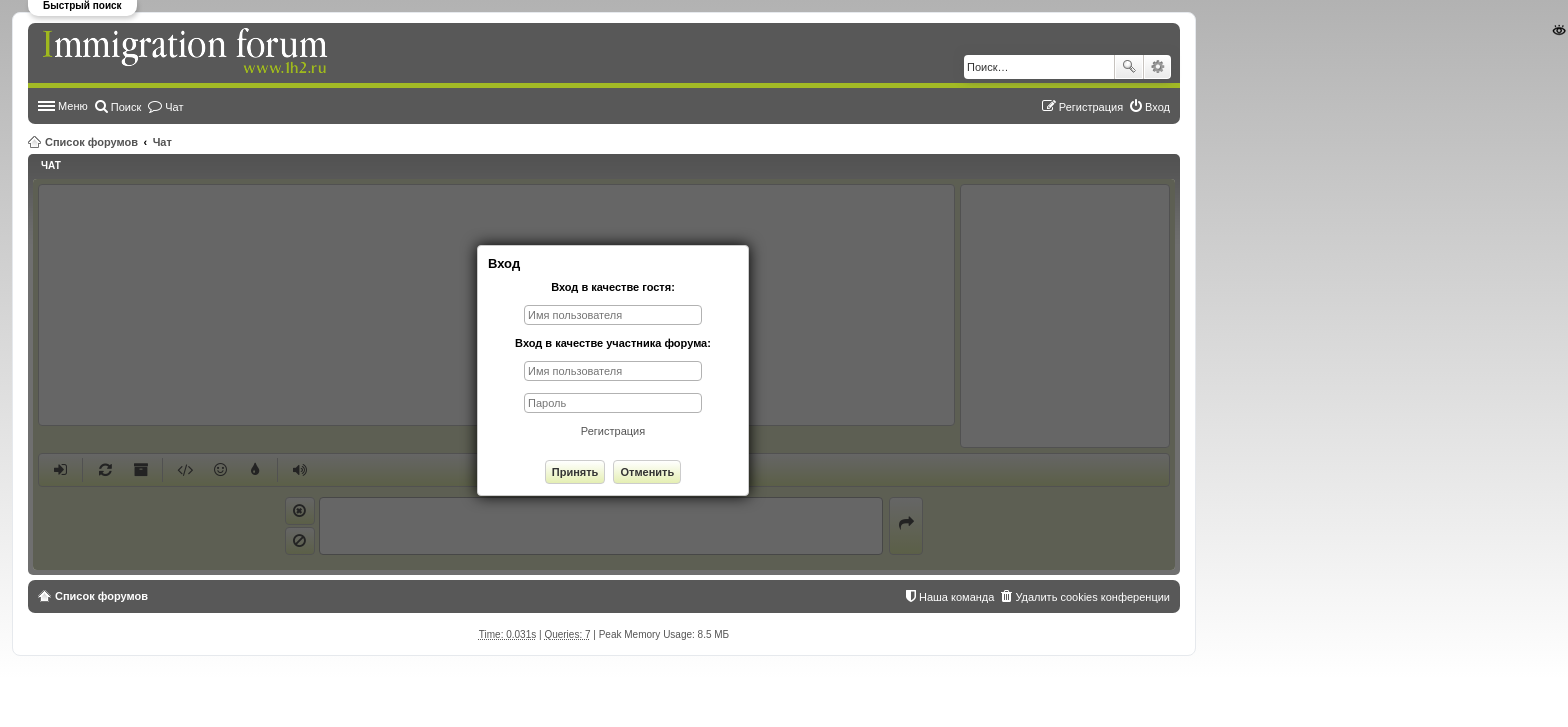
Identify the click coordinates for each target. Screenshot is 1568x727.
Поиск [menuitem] (126, 107)
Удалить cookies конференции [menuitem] (1092, 597)
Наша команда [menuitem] (956, 597)
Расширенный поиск (1157, 67)
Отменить (647, 472)
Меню (73, 106)
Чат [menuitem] (174, 107)
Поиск (1129, 67)
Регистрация (613, 431)
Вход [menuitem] (1157, 107)
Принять (575, 472)
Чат (162, 142)
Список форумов (91, 142)
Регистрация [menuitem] (1091, 107)
